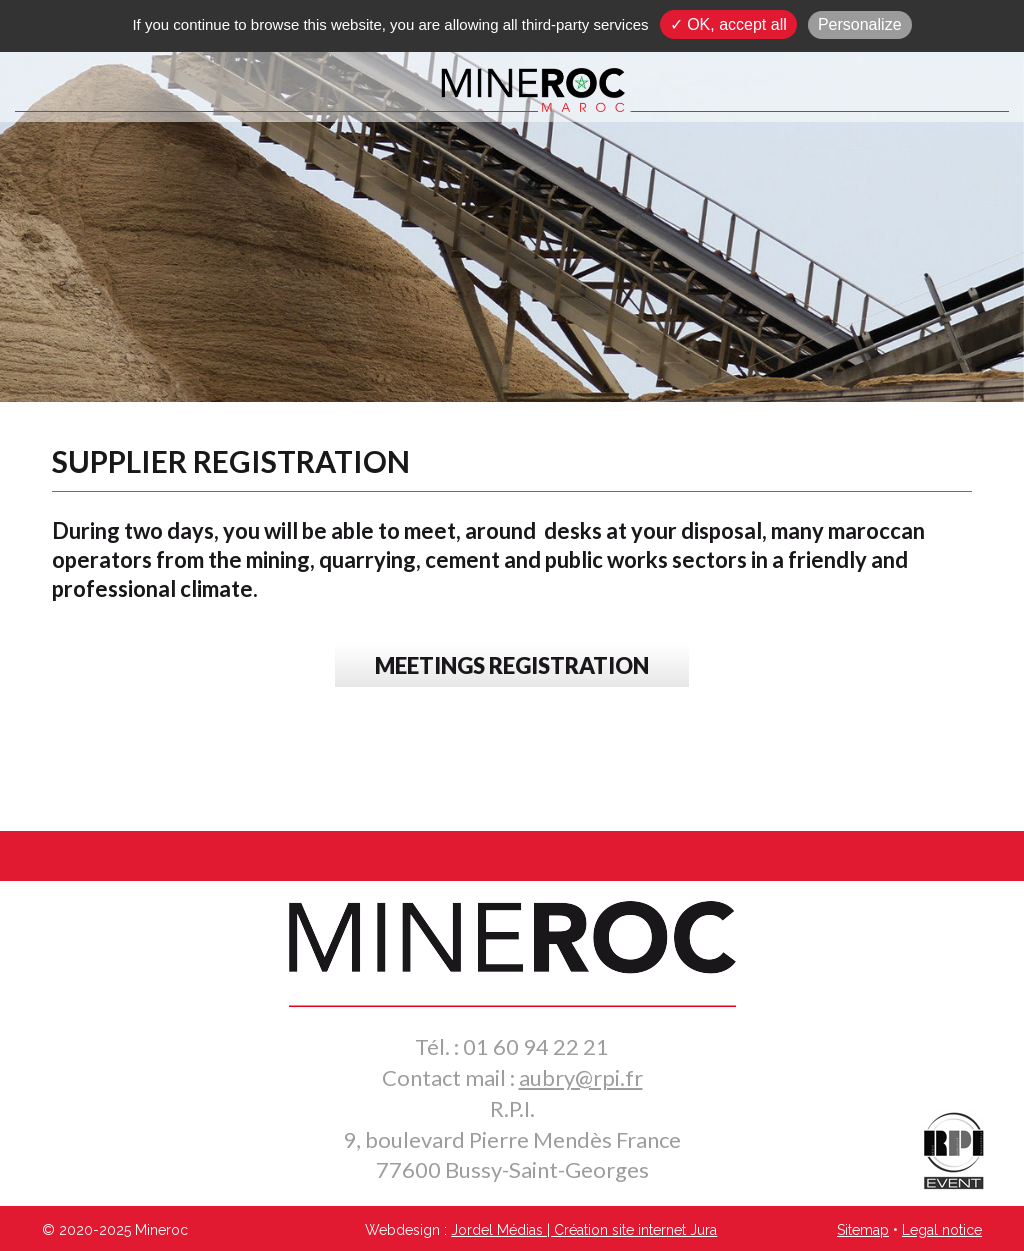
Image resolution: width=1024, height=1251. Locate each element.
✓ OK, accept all (728, 24)
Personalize (860, 24)
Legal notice (942, 1230)
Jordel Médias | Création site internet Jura (584, 1230)
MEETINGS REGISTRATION (512, 665)
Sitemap (863, 1230)
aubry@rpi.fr (581, 1077)
